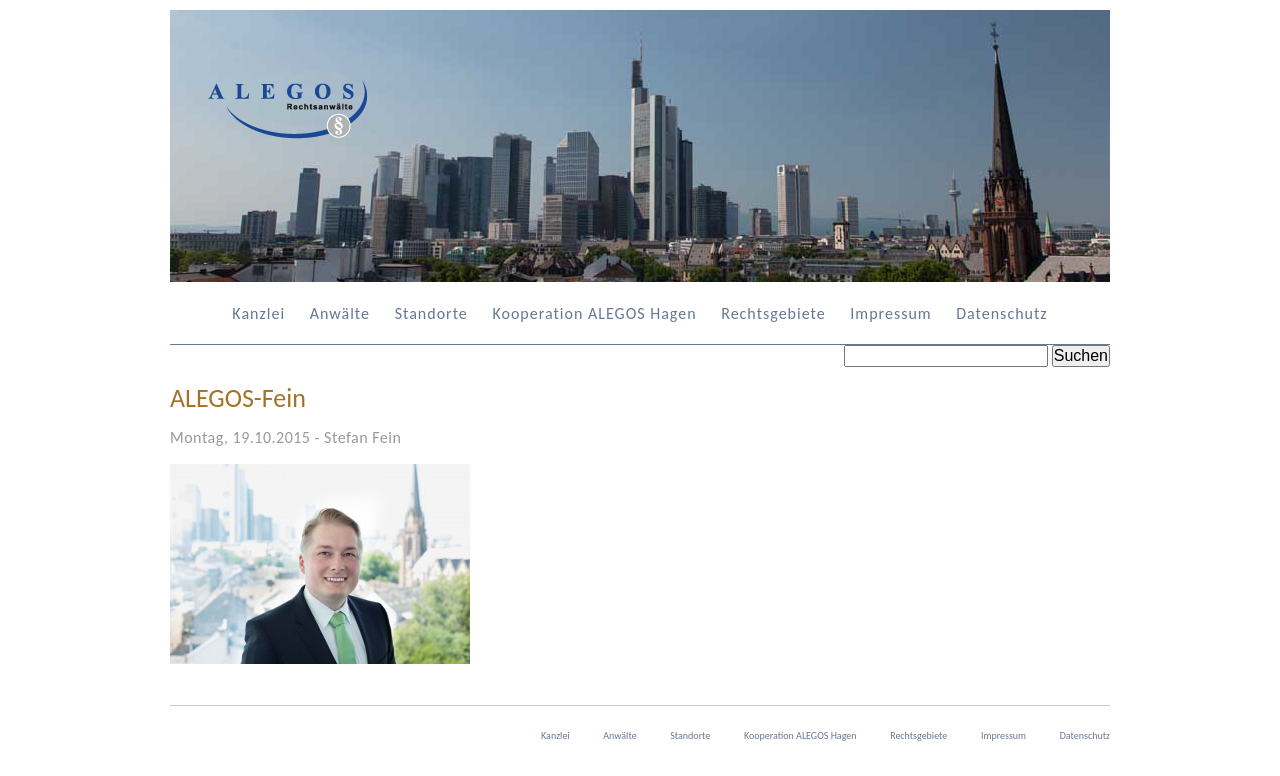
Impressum (890, 313)
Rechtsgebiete (773, 313)
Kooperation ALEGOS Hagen (594, 313)
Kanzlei (258, 313)
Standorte (431, 313)
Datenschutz (1001, 313)
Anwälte (340, 313)
